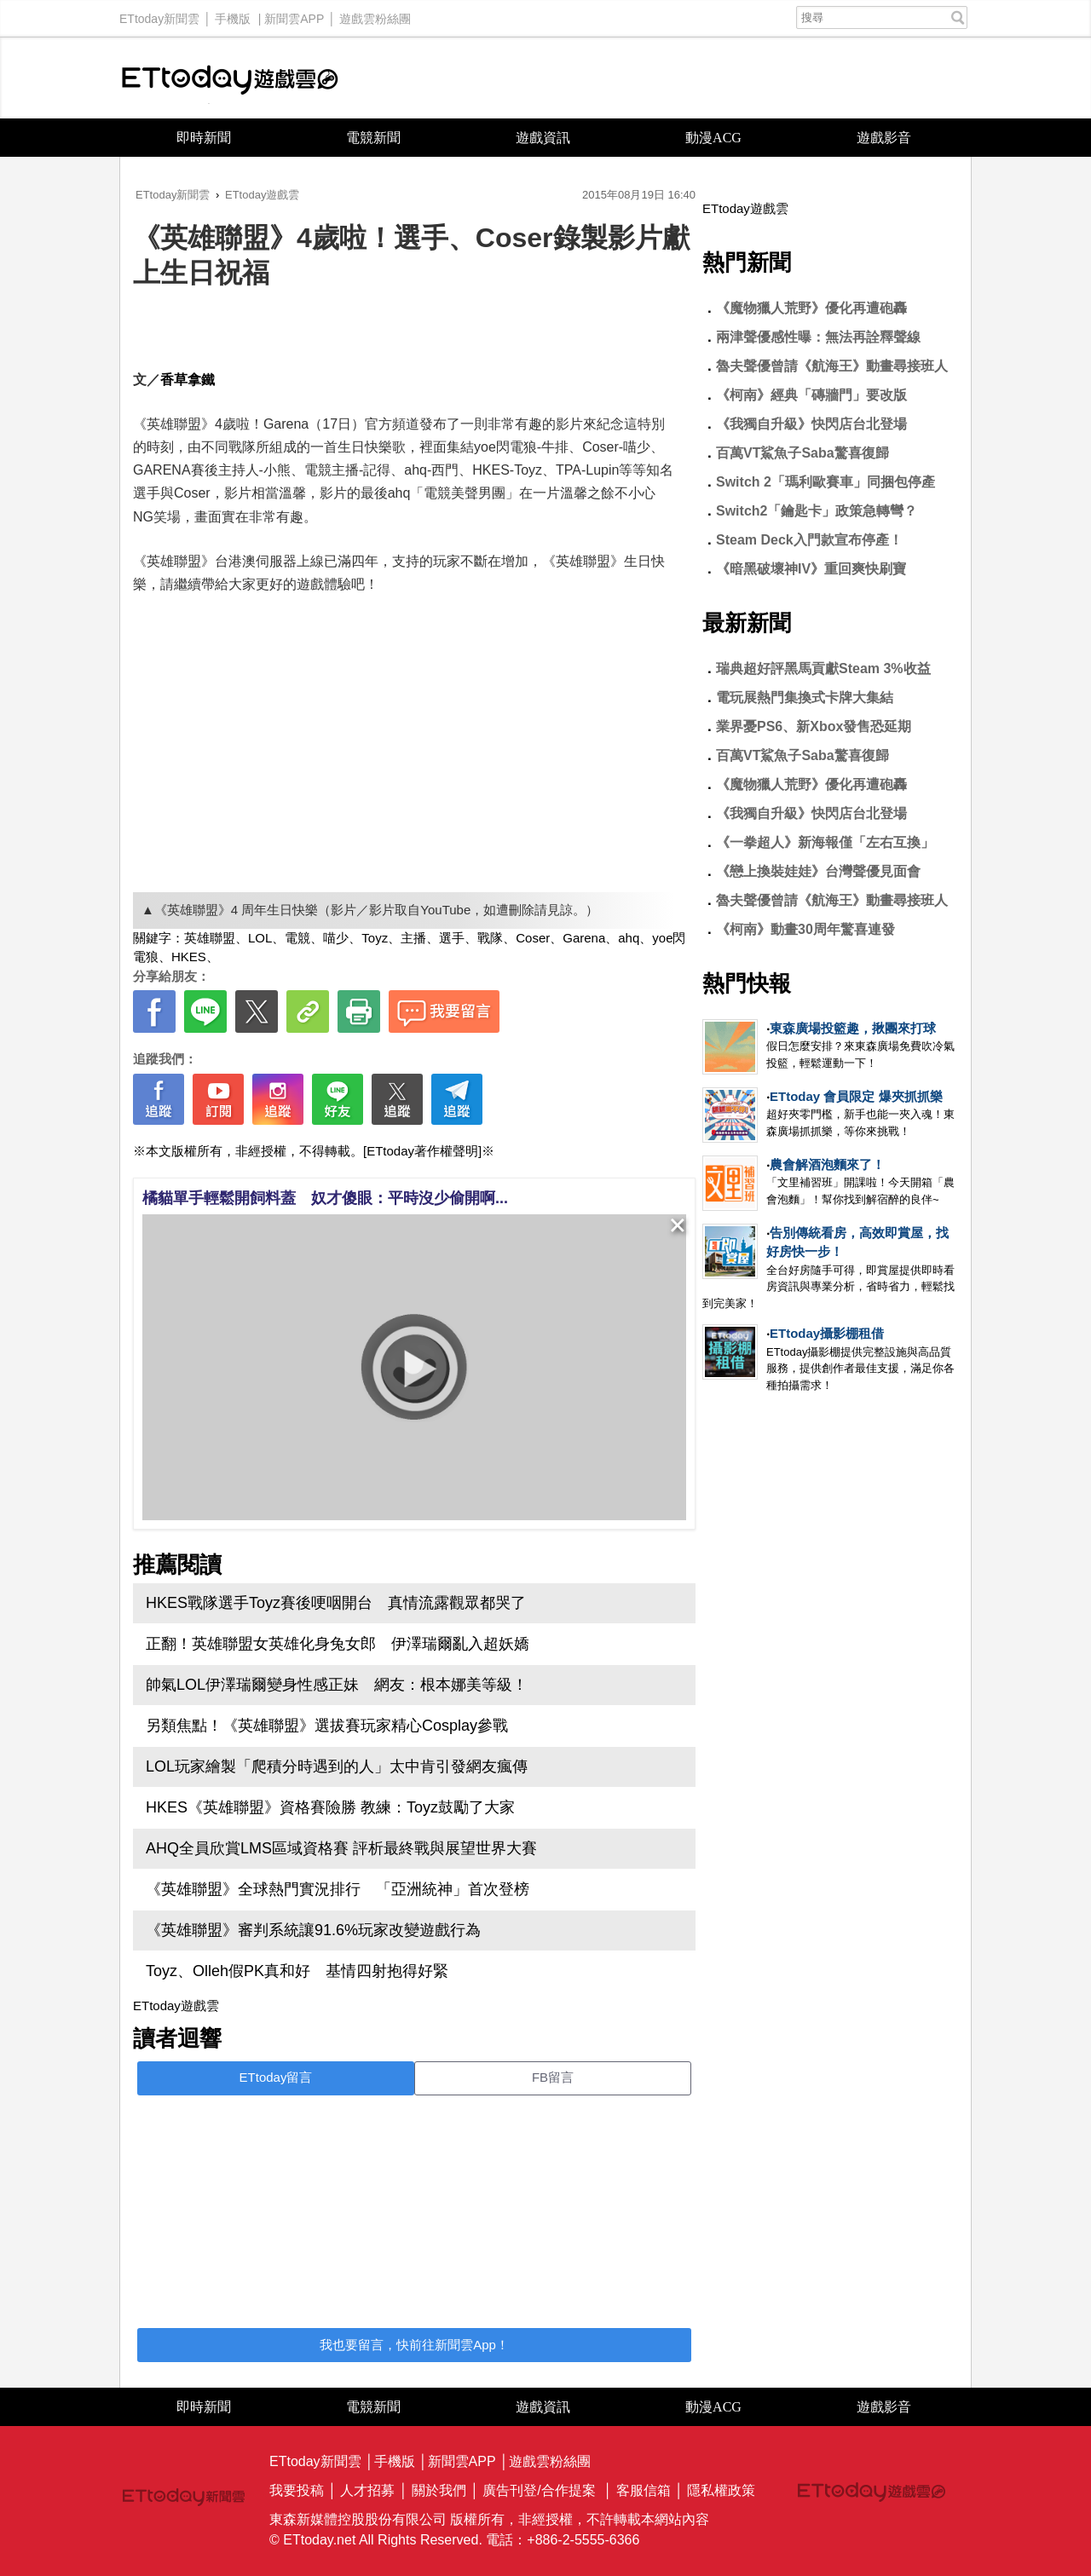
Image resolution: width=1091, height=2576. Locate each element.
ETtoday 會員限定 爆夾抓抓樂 (856, 1096)
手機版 (233, 14)
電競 (297, 938)
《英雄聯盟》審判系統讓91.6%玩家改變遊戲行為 (313, 1930)
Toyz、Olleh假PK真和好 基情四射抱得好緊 (297, 1971)
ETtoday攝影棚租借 (827, 1333)
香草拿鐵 (187, 379)
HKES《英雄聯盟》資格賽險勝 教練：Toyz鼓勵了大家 (330, 1807)
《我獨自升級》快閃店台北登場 (811, 424)
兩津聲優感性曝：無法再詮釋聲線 (818, 337)
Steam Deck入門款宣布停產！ (809, 540)
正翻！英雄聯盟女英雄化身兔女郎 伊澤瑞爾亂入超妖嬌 (337, 1643)
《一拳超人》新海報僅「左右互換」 (825, 842)
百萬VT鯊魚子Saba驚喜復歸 (802, 453)
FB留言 (553, 2077)
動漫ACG (713, 137)
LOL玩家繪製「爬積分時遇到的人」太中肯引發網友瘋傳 (337, 1766)
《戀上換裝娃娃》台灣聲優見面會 (818, 871)
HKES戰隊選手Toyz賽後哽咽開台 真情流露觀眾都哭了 (336, 1602)
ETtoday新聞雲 (159, 14)
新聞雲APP (294, 14)
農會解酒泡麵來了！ (827, 1164)
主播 (413, 938)
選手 (452, 938)
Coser (533, 938)
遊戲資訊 (543, 137)
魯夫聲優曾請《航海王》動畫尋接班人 (832, 366)
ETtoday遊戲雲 (230, 78)
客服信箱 (643, 2490)
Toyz (374, 938)
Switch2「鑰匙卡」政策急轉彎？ (816, 511)
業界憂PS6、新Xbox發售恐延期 (813, 726)
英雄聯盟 (209, 938)
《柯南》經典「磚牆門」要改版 (811, 395)
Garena (584, 938)
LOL (260, 938)
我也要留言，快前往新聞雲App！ (414, 2344)
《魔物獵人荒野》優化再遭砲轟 (811, 308)
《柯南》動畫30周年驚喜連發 (805, 929)
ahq (628, 938)
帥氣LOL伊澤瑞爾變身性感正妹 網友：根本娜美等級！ (337, 1684)
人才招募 (367, 2490)
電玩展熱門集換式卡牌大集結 (804, 697)
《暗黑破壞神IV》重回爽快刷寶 (811, 569)
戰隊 (490, 938)
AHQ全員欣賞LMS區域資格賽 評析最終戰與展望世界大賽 (341, 1848)
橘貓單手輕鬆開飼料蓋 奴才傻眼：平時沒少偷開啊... (325, 1198)
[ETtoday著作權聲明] (422, 1151)
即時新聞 (203, 137)
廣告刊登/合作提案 (538, 2490)
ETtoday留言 (276, 2077)
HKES (188, 956)
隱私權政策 (721, 2490)
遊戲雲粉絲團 (375, 14)
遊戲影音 (884, 137)
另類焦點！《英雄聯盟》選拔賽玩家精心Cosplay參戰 (327, 1725)
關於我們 (439, 2490)
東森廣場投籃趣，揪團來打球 (853, 1028)
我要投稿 (296, 2490)
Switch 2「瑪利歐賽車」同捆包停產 (825, 482)
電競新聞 (373, 137)
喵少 (336, 938)
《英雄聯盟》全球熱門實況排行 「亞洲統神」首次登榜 (337, 1889)
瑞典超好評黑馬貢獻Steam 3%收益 (823, 668)
